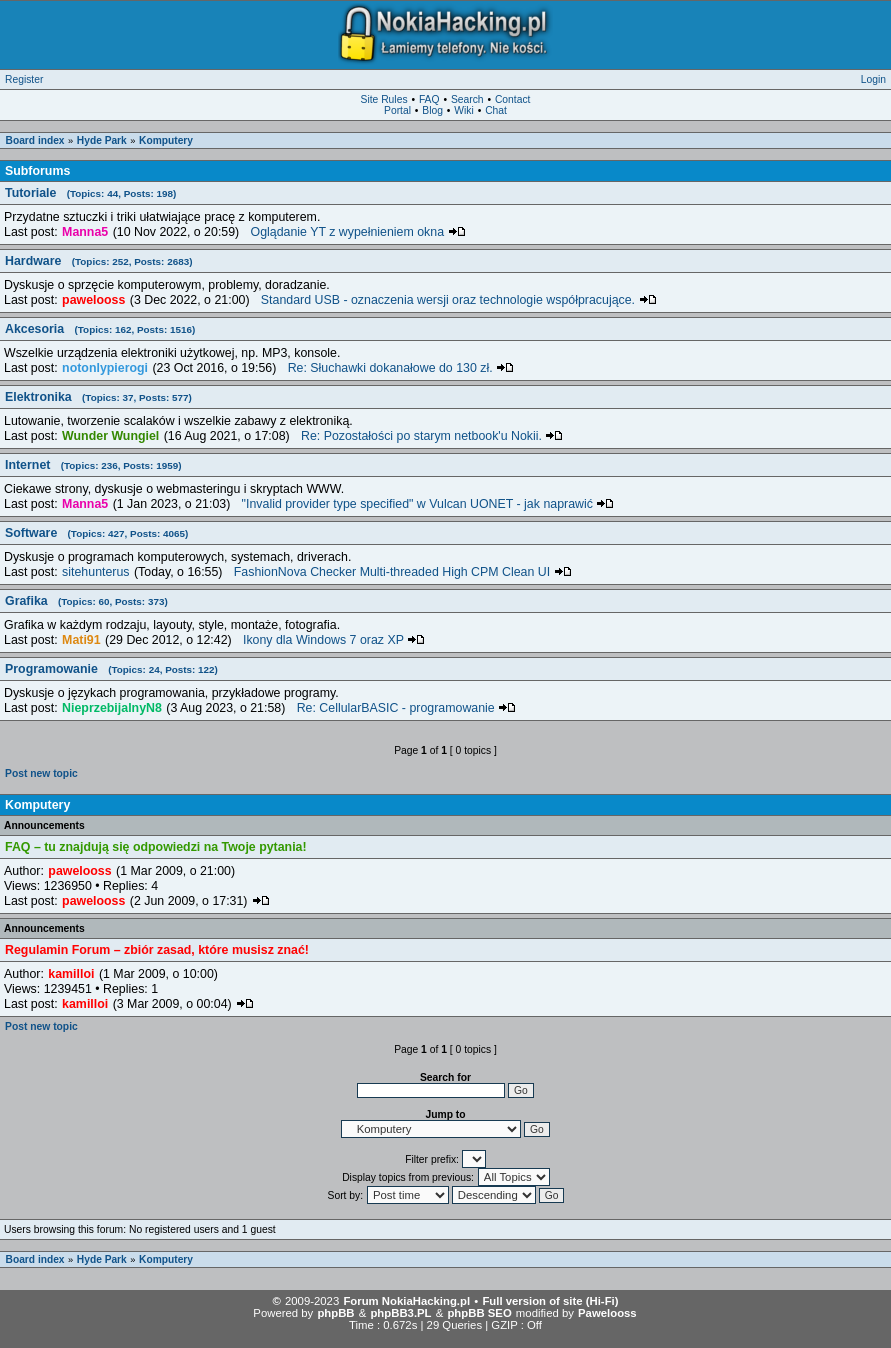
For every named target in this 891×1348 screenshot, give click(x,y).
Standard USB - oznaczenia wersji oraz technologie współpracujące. (459, 300)
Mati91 (81, 640)
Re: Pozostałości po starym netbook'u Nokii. (432, 436)
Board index (35, 140)
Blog (432, 110)
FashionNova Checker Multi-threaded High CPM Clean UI (403, 572)
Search (467, 99)
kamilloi (71, 974)
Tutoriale (90, 193)
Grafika (86, 601)
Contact (513, 99)
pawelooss (93, 300)
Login (873, 79)
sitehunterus (95, 572)
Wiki (463, 110)
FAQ (429, 99)
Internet (93, 465)
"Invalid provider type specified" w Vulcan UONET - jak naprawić (428, 504)
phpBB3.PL (400, 1313)
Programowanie (111, 669)
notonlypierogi (105, 368)
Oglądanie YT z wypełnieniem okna (358, 232)
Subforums (37, 171)
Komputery (166, 140)
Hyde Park (102, 140)
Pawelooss (607, 1313)
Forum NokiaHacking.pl (406, 1301)
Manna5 (85, 232)
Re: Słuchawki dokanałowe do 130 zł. (401, 368)
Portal (397, 110)
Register (24, 79)
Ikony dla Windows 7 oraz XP (334, 640)
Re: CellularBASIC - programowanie (407, 708)
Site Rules (384, 99)
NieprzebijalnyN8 (112, 708)
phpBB (335, 1313)
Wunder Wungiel (110, 436)
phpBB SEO (479, 1313)
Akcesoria (100, 329)
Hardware (98, 261)
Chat (496, 110)
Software (96, 533)
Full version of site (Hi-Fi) (550, 1301)
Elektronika (98, 397)
